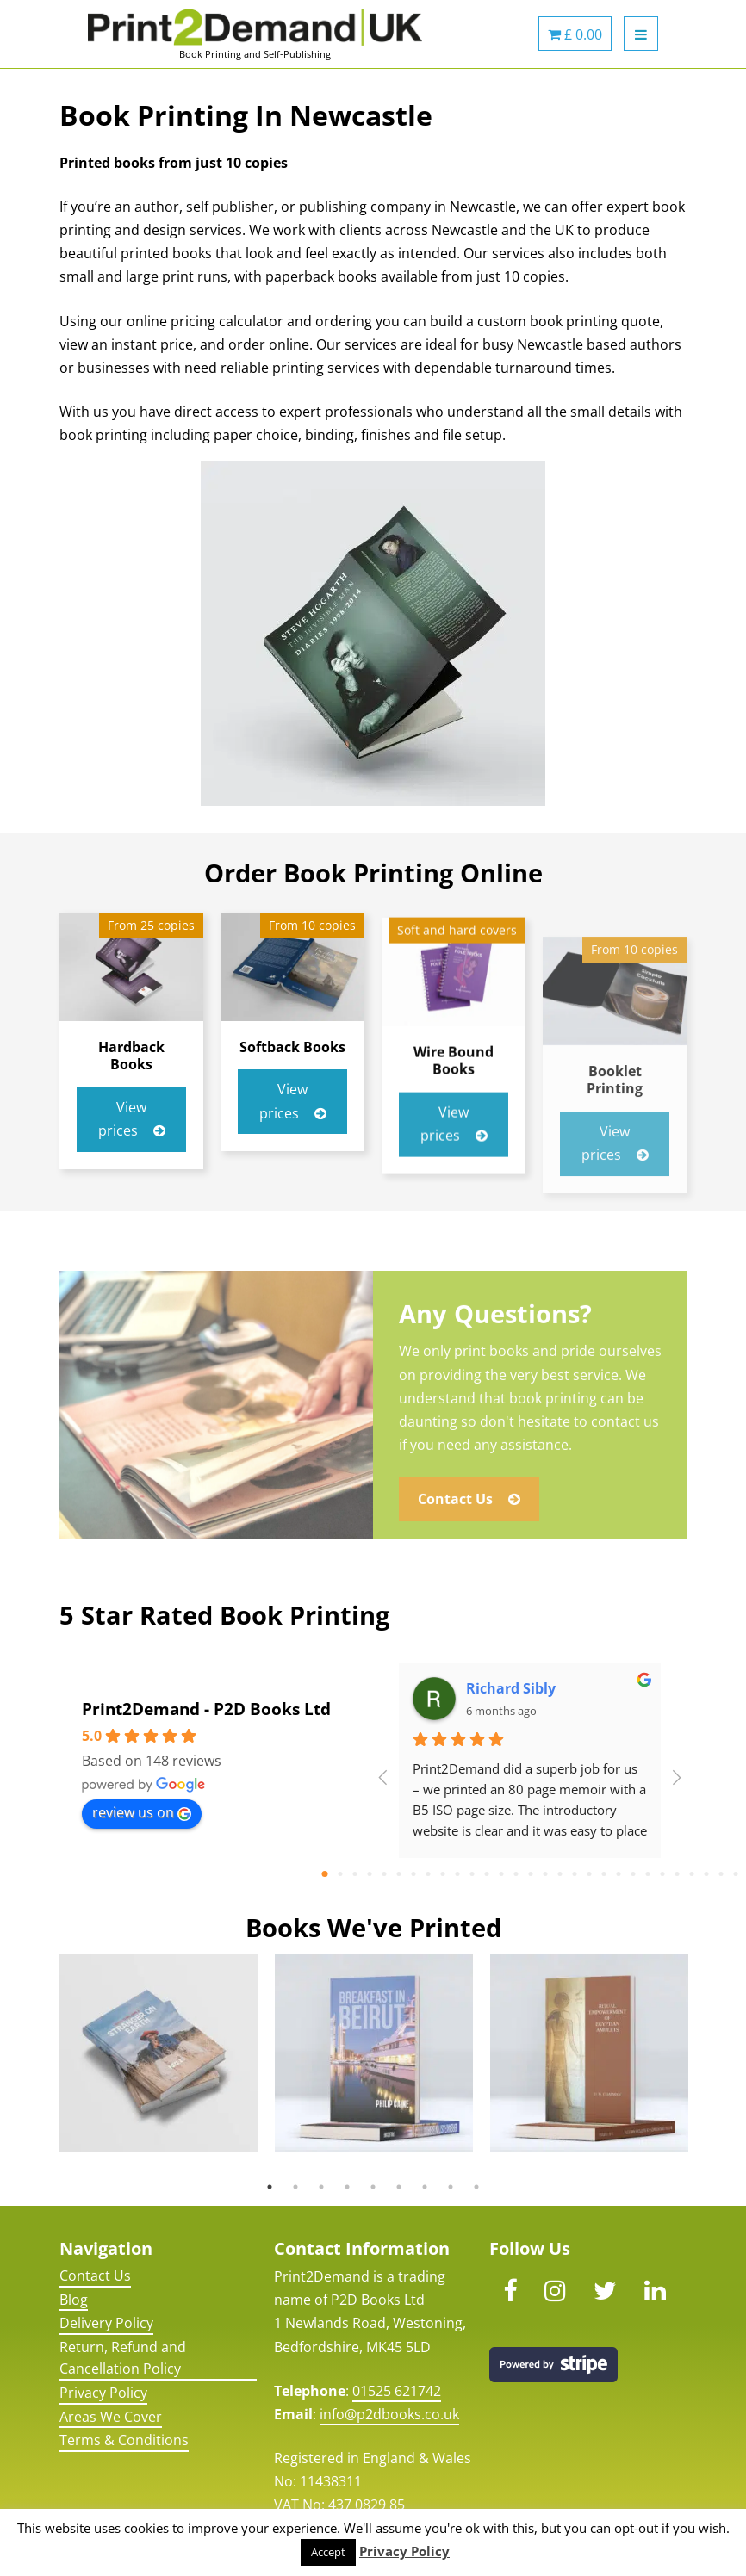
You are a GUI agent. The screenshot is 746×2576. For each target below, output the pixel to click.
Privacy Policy (103, 2392)
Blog (73, 2299)
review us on (141, 1812)
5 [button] (373, 2186)
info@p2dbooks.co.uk (389, 2414)
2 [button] (295, 2186)
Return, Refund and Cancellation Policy (122, 2358)
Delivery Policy (106, 2322)
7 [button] (424, 2186)
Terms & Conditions (124, 2439)
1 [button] (269, 2186)
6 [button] (398, 2186)
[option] (158, 2053)
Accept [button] (328, 2552)
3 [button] (321, 2186)
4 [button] (347, 2186)
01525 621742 (396, 2390)
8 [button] (450, 2186)
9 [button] (476, 2186)
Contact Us (95, 2275)
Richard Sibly (511, 1688)
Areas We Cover (110, 2416)
